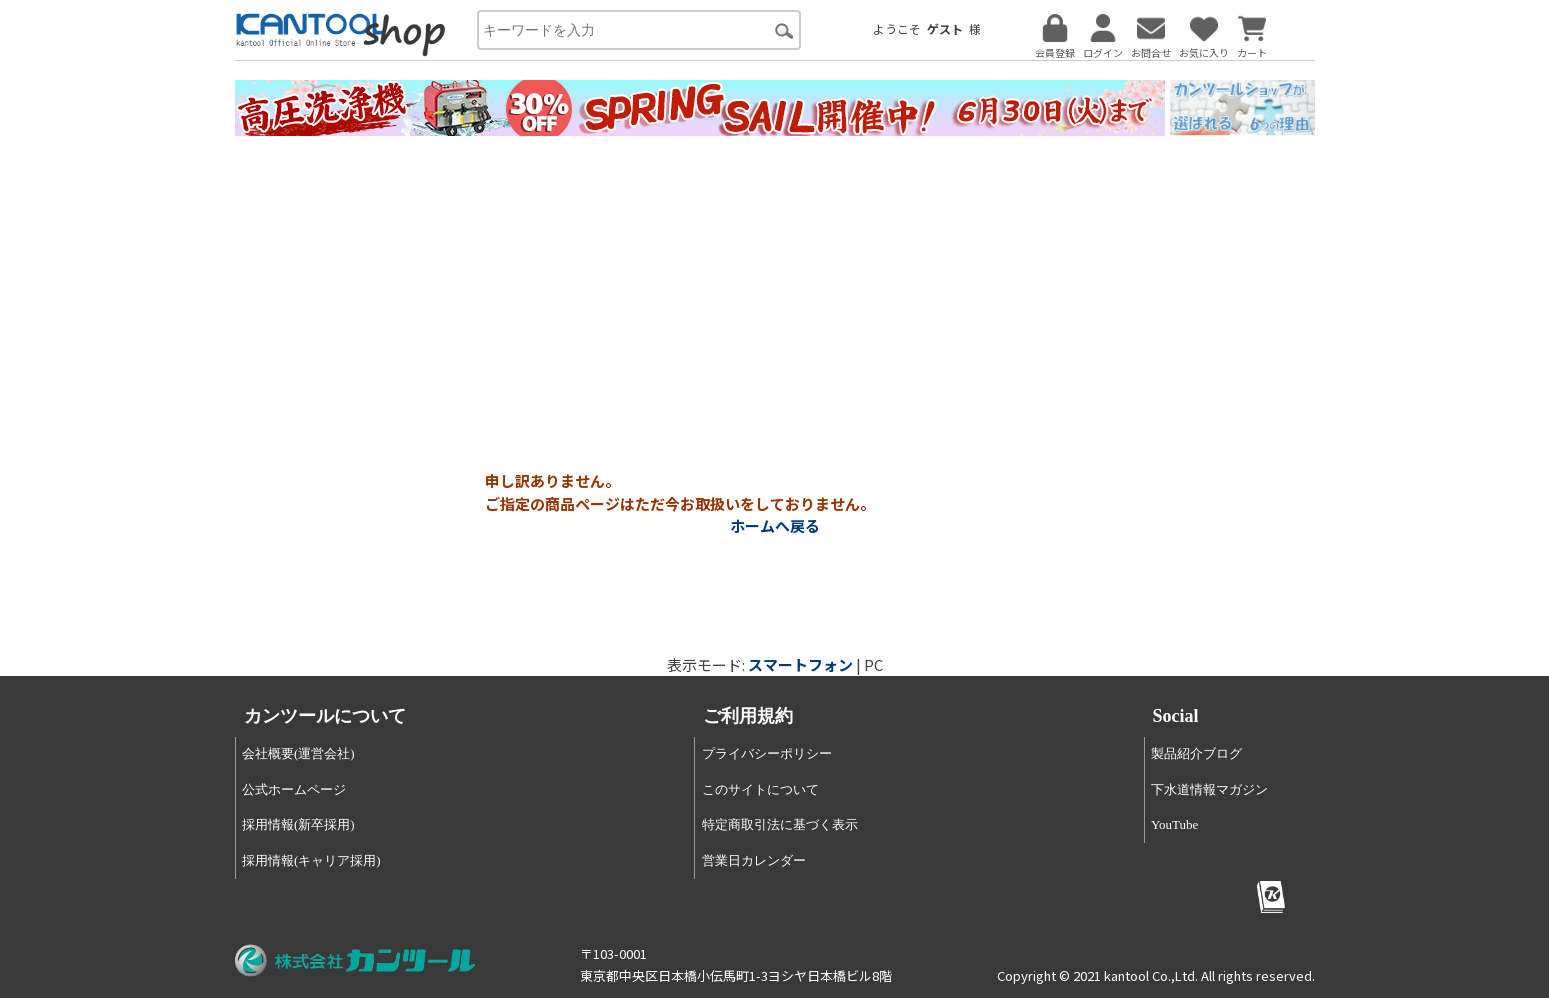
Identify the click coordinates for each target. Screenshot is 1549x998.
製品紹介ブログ (1196, 753)
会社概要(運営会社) (298, 753)
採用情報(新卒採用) (298, 824)
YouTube (1174, 824)
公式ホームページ (294, 789)
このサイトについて (760, 789)
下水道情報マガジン (1209, 789)
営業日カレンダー (754, 860)
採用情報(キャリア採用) (311, 860)
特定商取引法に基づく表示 (780, 824)
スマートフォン (800, 664)
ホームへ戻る (775, 525)
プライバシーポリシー (767, 753)
